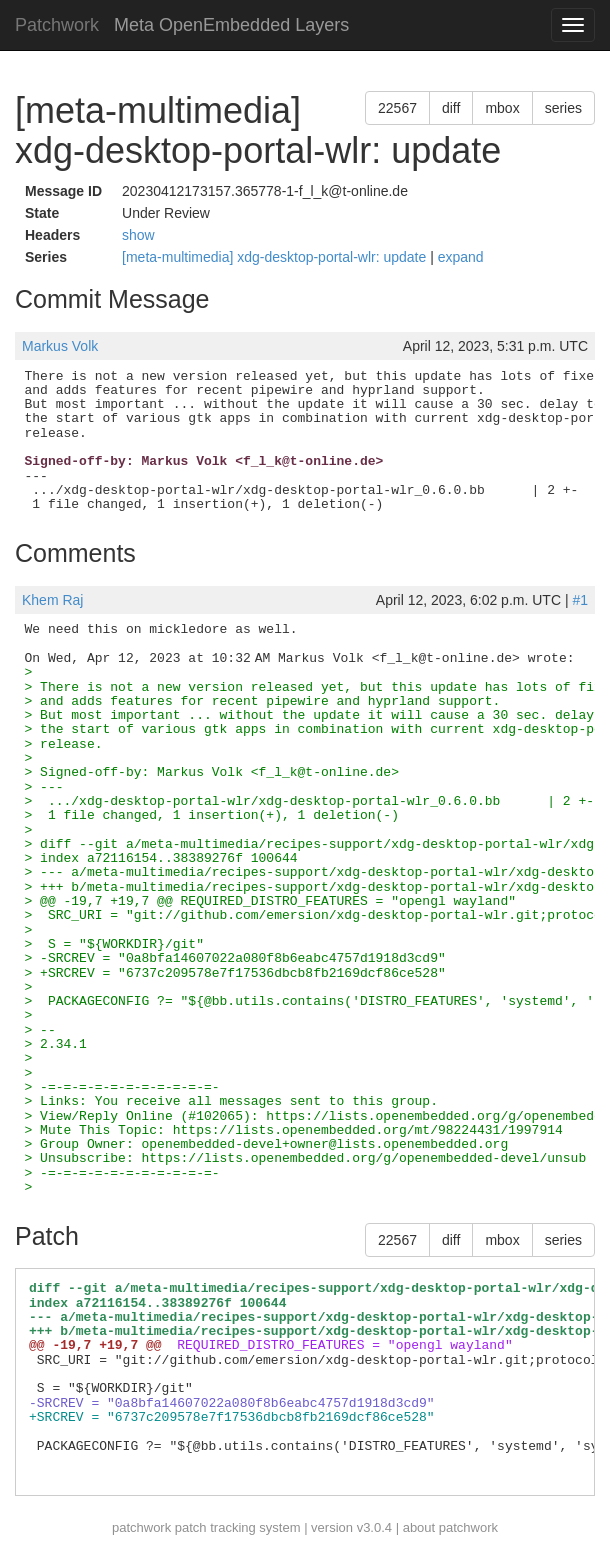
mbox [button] (502, 108)
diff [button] (451, 108)
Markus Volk (60, 346)
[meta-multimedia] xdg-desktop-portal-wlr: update (276, 257)
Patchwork (57, 25)
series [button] (563, 108)
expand (461, 257)
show (138, 235)
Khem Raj (52, 600)
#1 (580, 600)
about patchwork (450, 1527)
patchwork (141, 1527)
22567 (397, 108)
